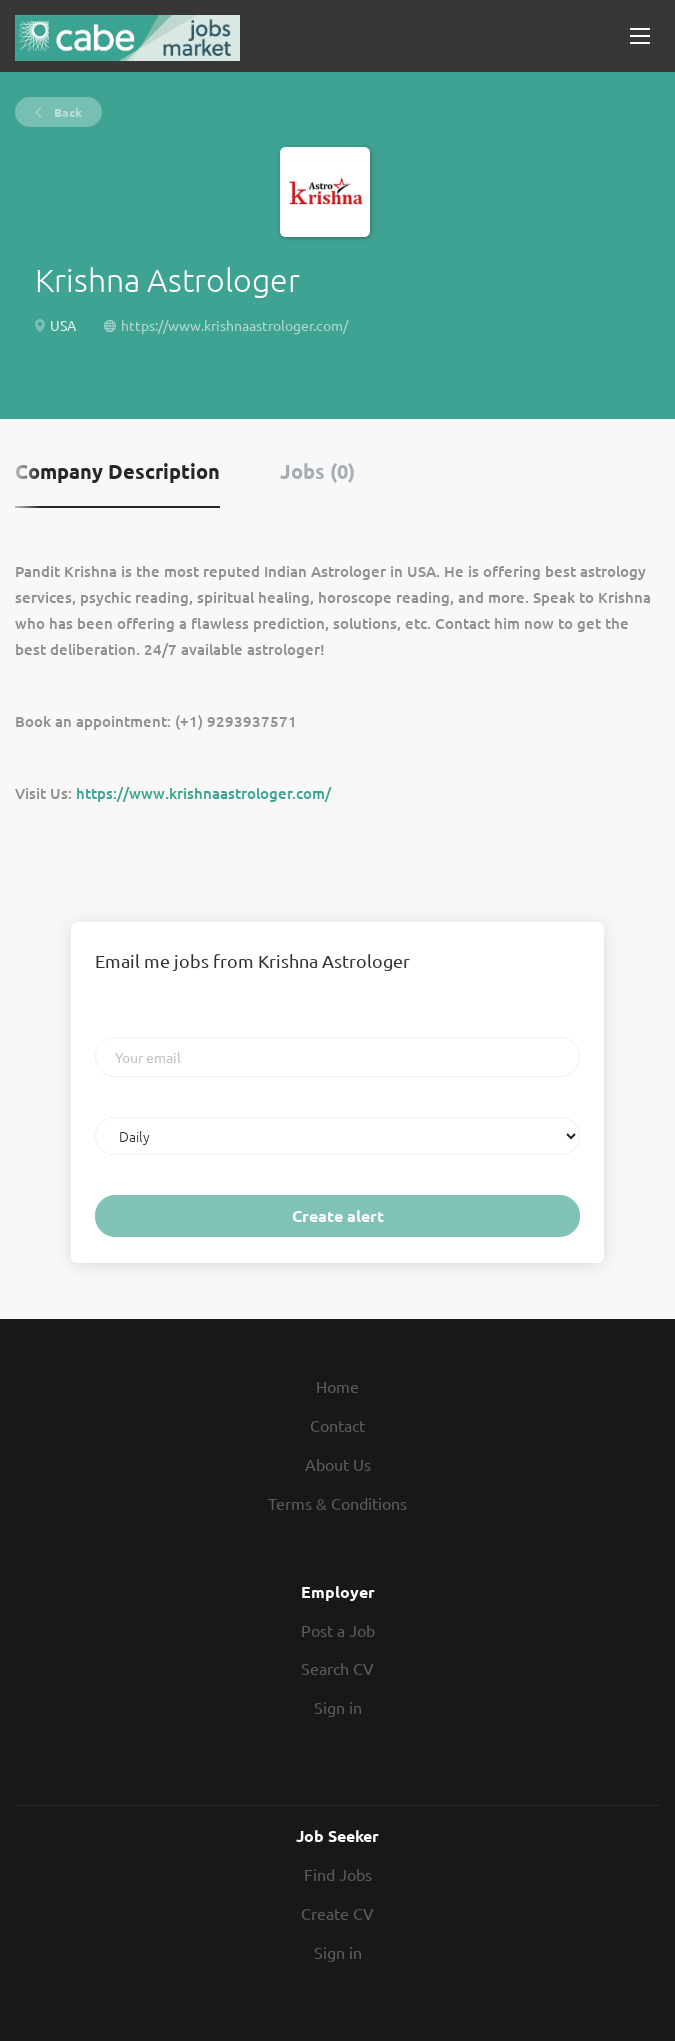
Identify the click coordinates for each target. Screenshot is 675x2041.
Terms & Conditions (337, 1503)
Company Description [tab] (117, 471)
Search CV (337, 1668)
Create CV (337, 1913)
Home (337, 1386)
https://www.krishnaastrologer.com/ (234, 325)
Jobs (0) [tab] (317, 471)
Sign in (338, 1707)
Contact (337, 1425)
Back (66, 112)
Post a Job (338, 1630)
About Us (338, 1464)
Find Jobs (338, 1874)
